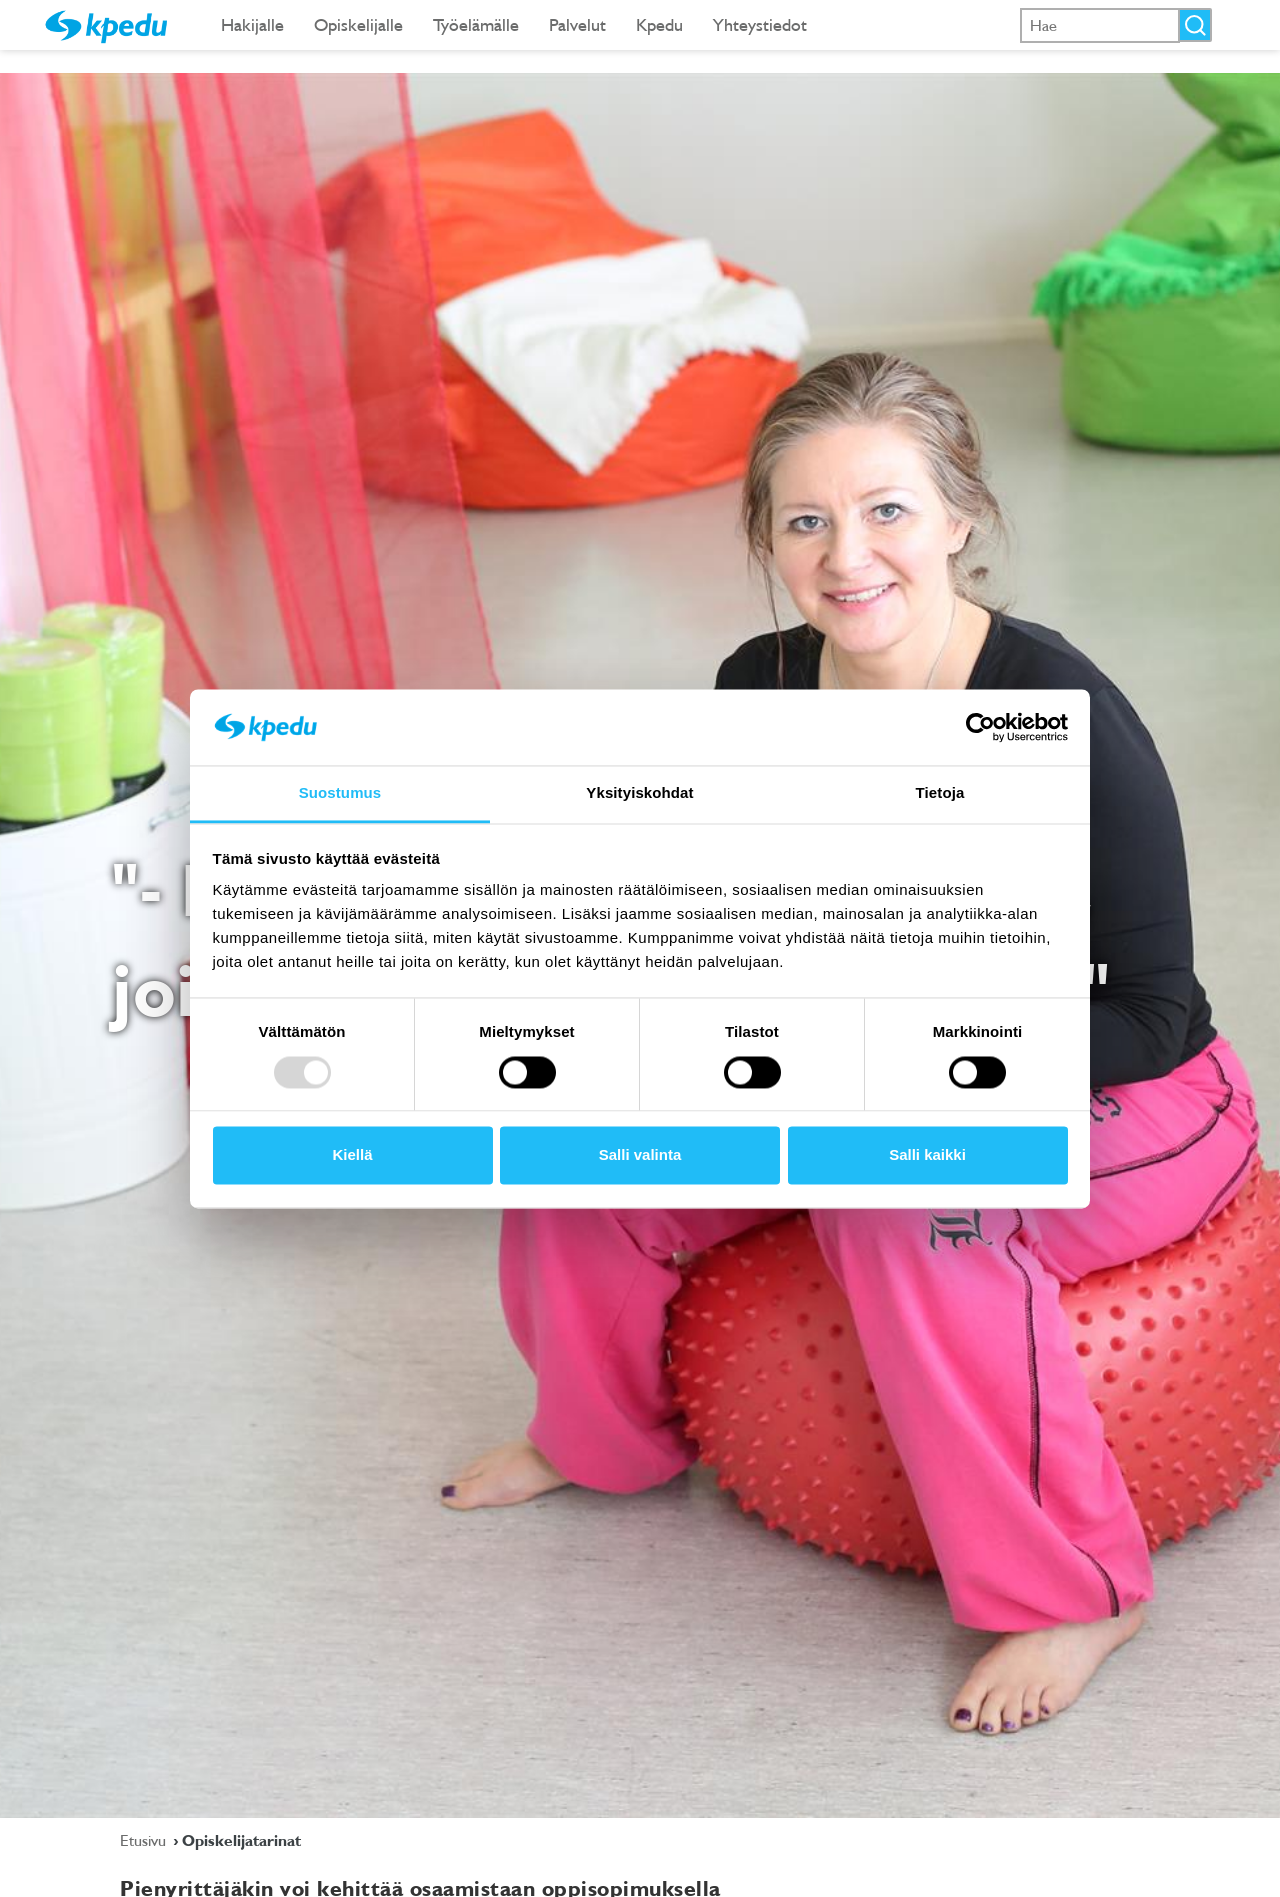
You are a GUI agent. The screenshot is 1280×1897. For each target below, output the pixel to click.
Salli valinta (640, 1155)
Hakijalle (252, 24)
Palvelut (577, 24)
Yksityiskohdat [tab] (639, 793)
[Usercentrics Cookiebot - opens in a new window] (980, 727)
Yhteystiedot (760, 24)
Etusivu (145, 1840)
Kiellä (352, 1155)
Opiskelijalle (358, 24)
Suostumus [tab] (340, 793)
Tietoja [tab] (940, 793)
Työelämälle (476, 24)
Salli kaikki (927, 1155)
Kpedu (659, 24)
